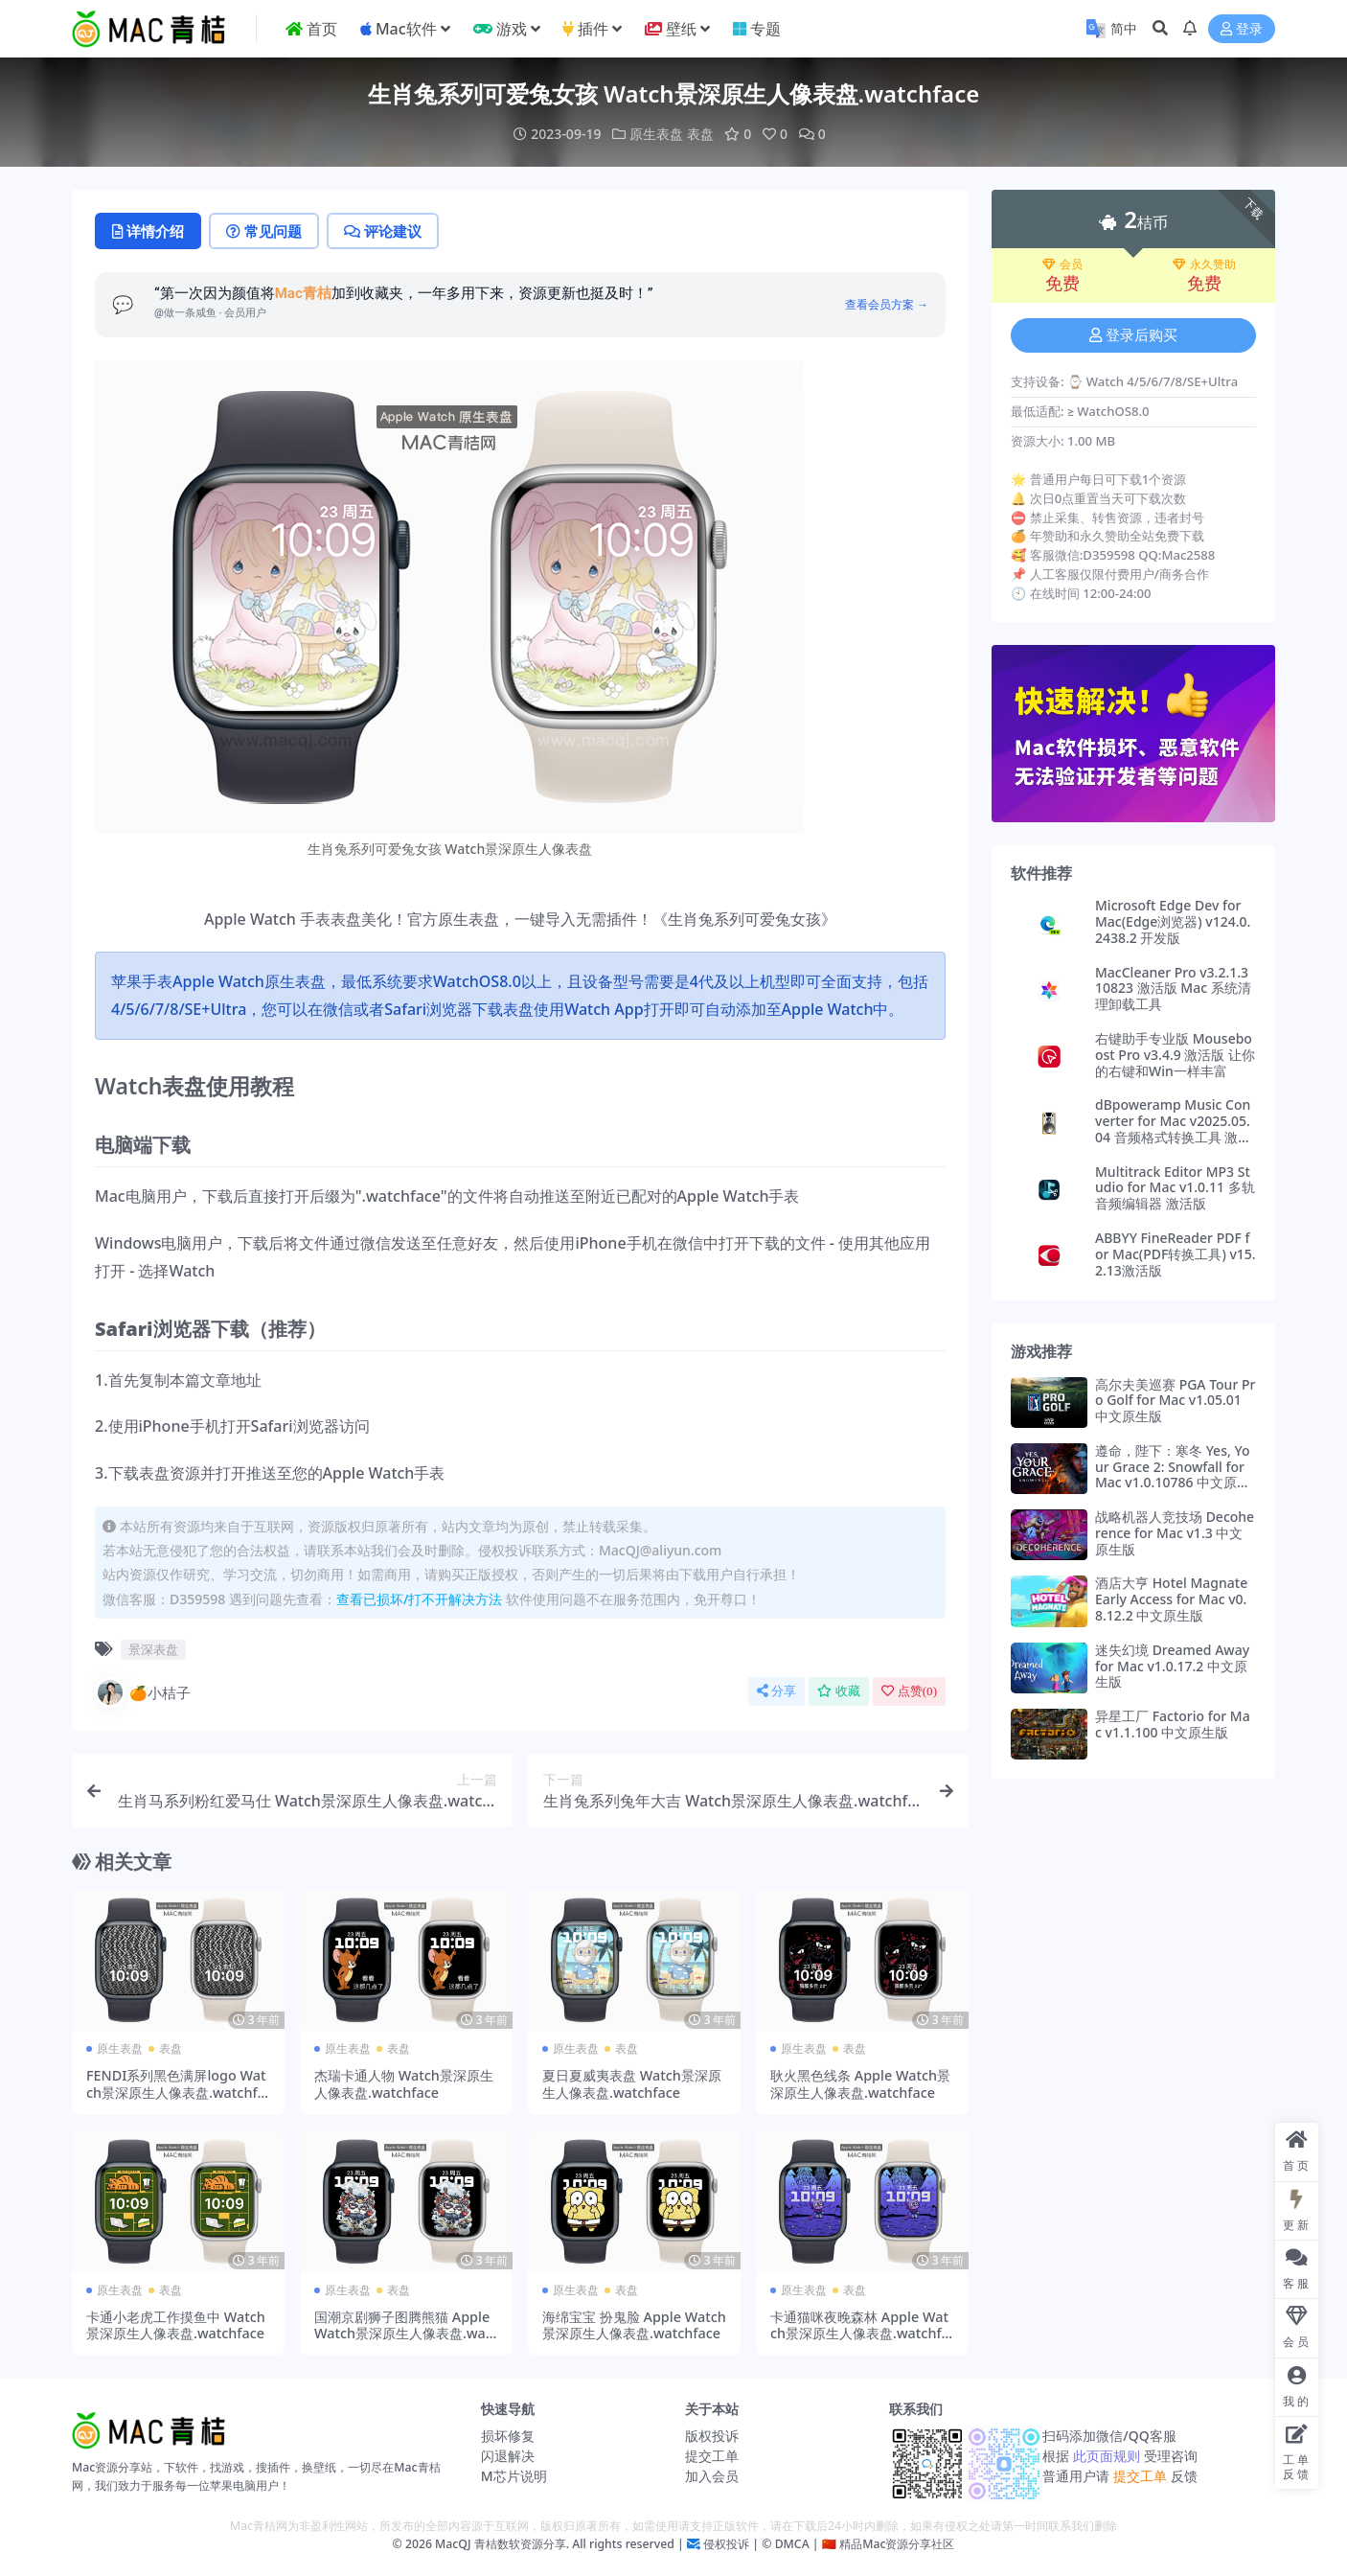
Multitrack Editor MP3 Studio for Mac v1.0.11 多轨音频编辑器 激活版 (1175, 1187)
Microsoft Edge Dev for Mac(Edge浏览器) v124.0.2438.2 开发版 (1172, 921)
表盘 (700, 134)
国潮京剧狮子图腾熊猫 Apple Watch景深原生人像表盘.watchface (405, 2333)
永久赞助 (1204, 264)
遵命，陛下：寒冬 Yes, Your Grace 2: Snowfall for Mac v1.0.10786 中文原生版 (1172, 1474)
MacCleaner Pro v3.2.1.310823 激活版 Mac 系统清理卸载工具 (1173, 988)
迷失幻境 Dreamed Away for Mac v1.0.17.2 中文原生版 (1172, 1666)
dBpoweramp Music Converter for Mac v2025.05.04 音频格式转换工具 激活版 (1173, 1128)
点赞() (909, 1691)
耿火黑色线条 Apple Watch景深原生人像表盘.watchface (860, 2083)
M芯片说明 (514, 2476)
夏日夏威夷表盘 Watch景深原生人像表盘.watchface (631, 2083)
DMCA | (794, 2544)
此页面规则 (1106, 2456)
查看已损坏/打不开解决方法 (419, 1599)
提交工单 (712, 2456)
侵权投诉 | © (736, 2544)
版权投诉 (712, 2435)
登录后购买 (1133, 335)
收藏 (838, 1691)
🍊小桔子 (143, 1692)
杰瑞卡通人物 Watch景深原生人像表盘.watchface (403, 2083)
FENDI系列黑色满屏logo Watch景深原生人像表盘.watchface (176, 2092)
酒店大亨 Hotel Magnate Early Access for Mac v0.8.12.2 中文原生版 (1171, 1599)
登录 (1242, 29)
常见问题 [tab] (264, 231)
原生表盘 (656, 134)
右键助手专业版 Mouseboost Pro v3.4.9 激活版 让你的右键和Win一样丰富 (1175, 1054)
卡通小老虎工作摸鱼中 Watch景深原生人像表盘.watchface (175, 2325)
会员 (1062, 264)
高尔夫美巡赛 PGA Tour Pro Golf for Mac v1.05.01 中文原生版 (1175, 1400)
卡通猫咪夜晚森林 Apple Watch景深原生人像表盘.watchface (859, 2333)
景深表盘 (153, 1649)
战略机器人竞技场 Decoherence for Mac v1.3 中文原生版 (1174, 1532)
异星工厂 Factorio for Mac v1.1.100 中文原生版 (1172, 1724)
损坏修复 (508, 2435)
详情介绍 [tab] (148, 231)
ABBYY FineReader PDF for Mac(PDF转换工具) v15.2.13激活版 (1175, 1254)
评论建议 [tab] (383, 231)
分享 (776, 1691)
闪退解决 (508, 2456)
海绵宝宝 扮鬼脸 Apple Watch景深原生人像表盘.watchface (634, 2325)
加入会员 (712, 2476)
